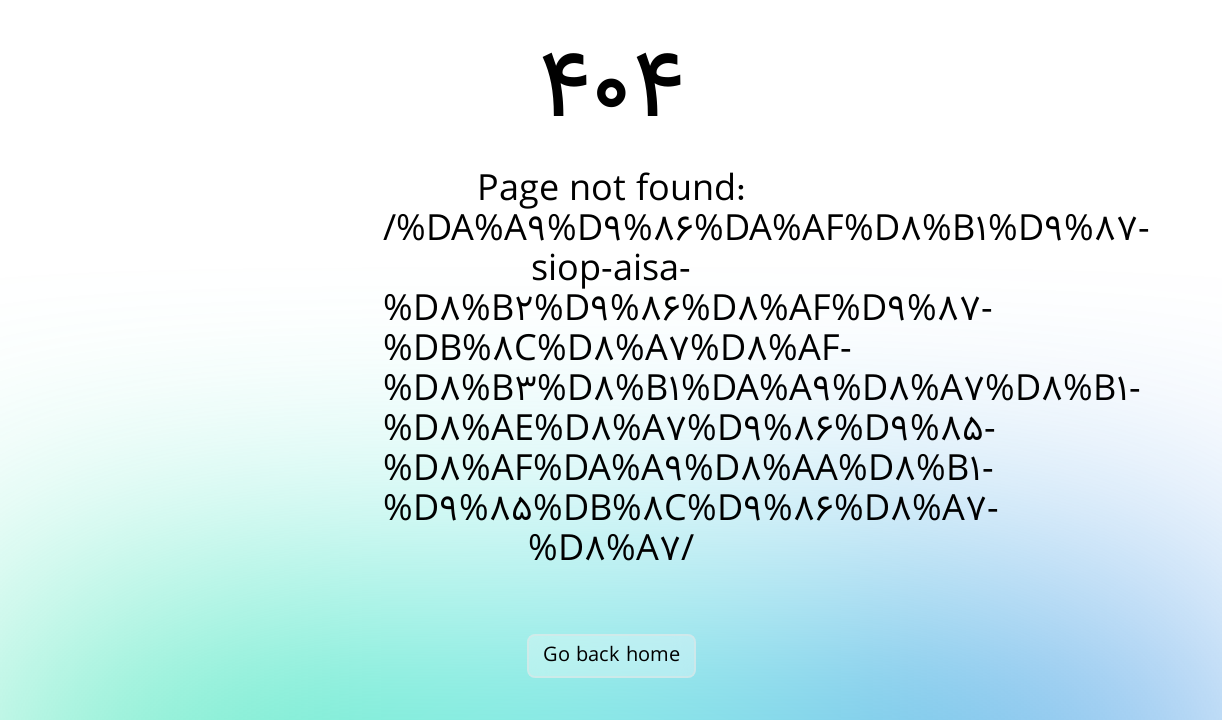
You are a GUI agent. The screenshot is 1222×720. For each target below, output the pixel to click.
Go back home (611, 655)
